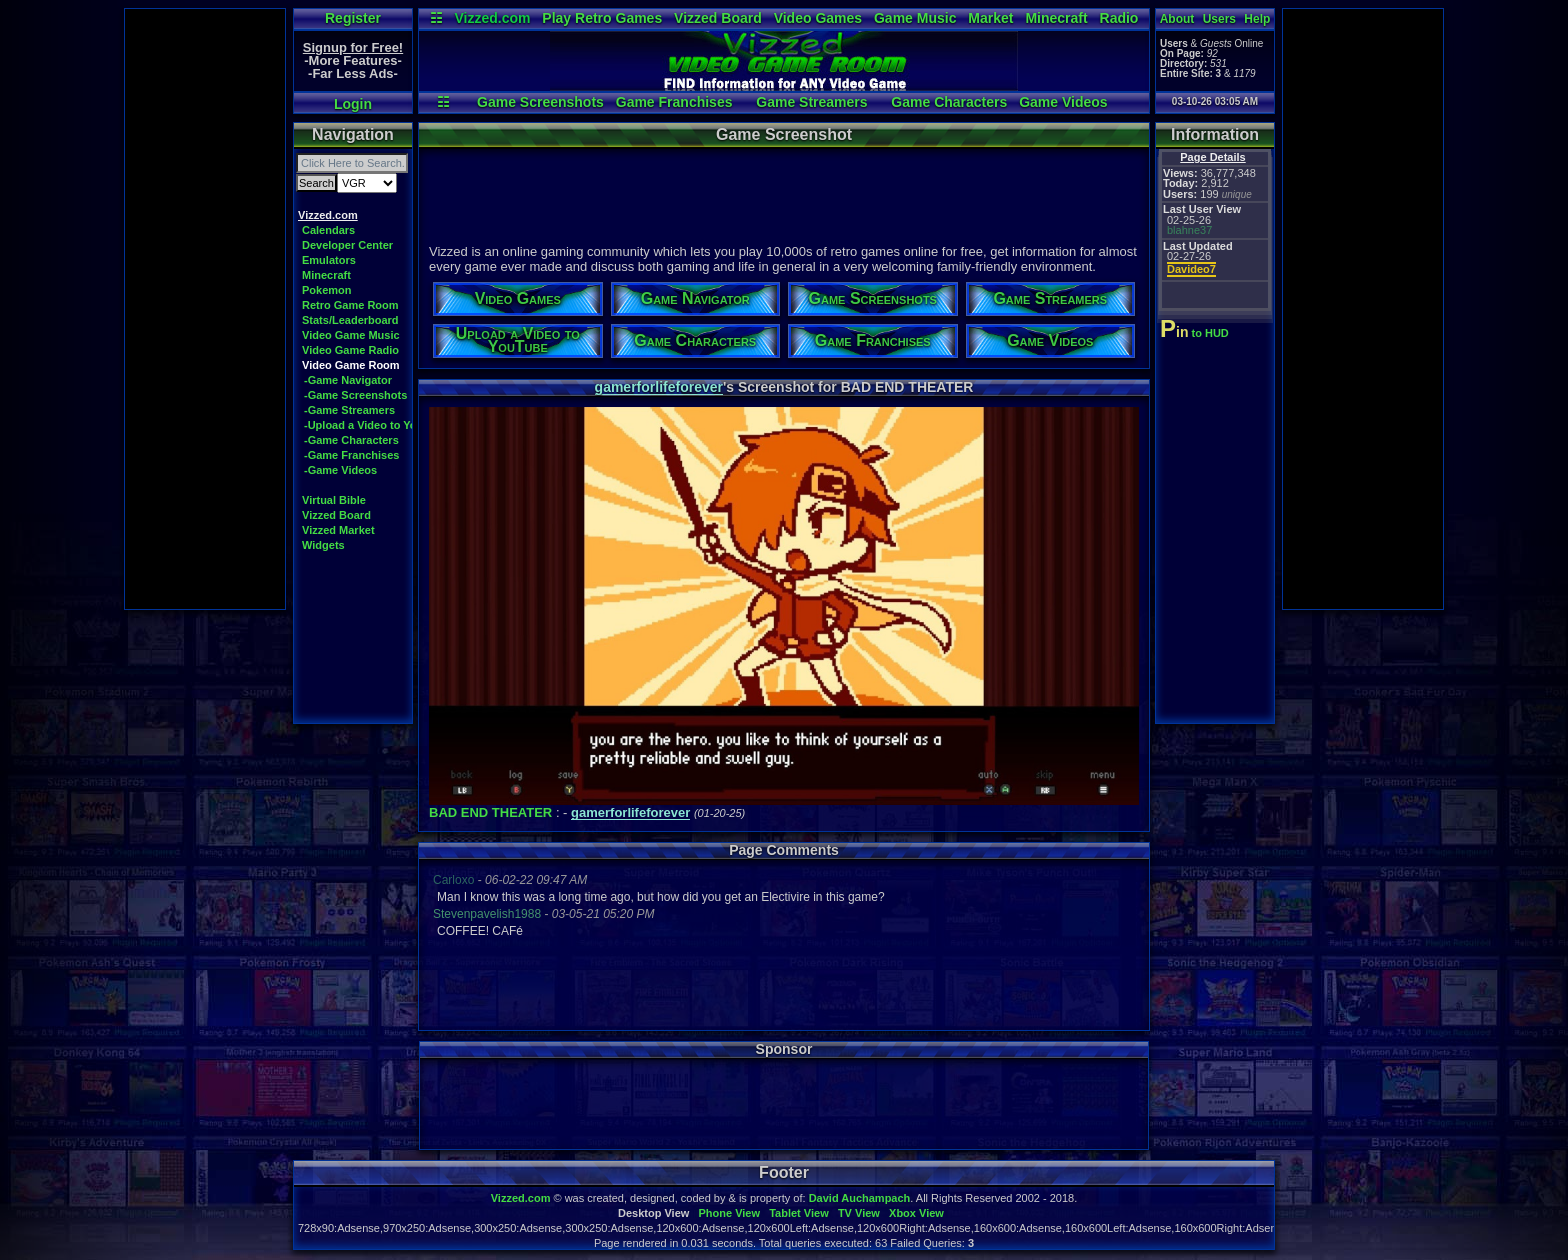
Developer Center (347, 245)
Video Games (818, 18)
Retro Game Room (350, 305)
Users (1219, 19)
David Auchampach (860, 1198)
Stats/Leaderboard (350, 320)
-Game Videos (340, 470)
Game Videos (1063, 102)
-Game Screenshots (355, 395)
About (1177, 19)
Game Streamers (811, 102)
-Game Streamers (349, 410)
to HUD (1196, 333)
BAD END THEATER (490, 812)
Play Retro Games (602, 18)
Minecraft (1056, 18)
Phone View (729, 1213)
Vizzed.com (492, 18)
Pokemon (327, 290)
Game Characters (949, 102)
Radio (1119, 18)
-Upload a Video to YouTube (376, 425)
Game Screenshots (540, 102)
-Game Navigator (348, 380)
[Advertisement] (205, 309)
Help (1257, 19)
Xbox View (916, 1213)
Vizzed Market (338, 530)
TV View (859, 1213)
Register (353, 18)
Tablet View (799, 1213)
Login (353, 104)
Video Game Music (351, 335)
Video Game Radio (350, 350)
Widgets (323, 545)
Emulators (329, 260)
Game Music (915, 18)
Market (990, 18)
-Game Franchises (351, 455)
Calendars (328, 230)
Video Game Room (351, 365)
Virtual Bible (334, 500)
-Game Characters (351, 440)
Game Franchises (674, 102)
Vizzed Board (718, 18)
